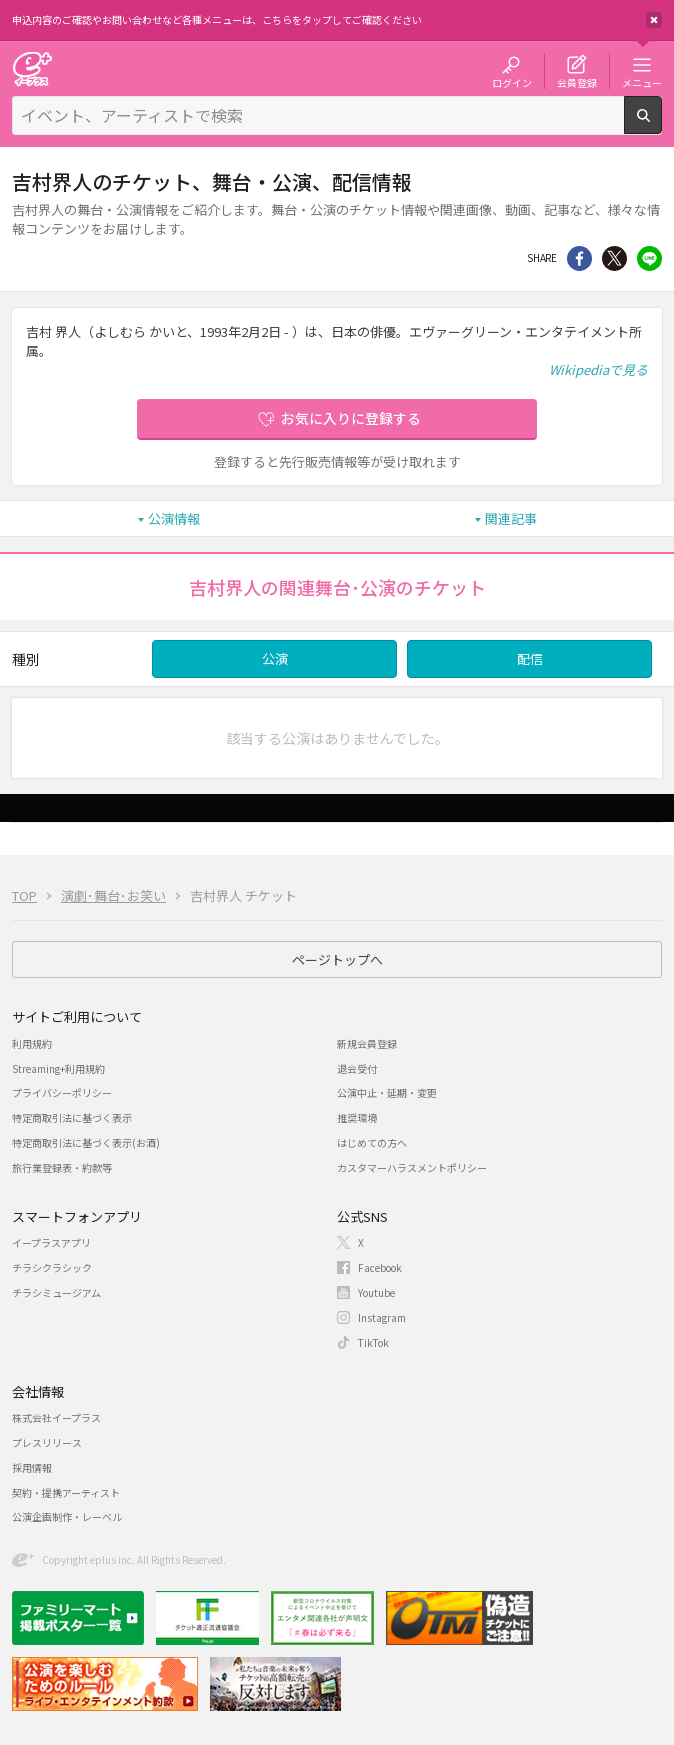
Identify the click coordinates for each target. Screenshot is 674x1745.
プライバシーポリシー (62, 1092)
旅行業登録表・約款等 (62, 1167)
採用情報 (32, 1467)
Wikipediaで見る (598, 369)
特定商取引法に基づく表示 (72, 1117)
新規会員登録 (367, 1043)
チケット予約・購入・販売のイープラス (32, 68)
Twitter (614, 258)
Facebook (380, 1267)
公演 (275, 658)
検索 (661, 126)
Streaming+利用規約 (58, 1068)
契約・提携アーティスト (66, 1492)
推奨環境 (357, 1117)
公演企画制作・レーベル (67, 1516)
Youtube (376, 1292)
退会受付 (357, 1068)
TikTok (373, 1342)
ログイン (512, 82)
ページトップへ (337, 959)
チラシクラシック (52, 1267)
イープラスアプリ (51, 1242)
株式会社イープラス (56, 1417)
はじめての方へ (372, 1142)
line (649, 258)
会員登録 (577, 82)
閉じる (654, 20)
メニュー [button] (642, 82)
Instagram (382, 1317)
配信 (530, 658)
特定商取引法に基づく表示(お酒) (86, 1142)
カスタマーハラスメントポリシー (412, 1167)
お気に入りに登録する (351, 418)
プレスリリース (47, 1442)
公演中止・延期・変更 (387, 1092)
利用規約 (32, 1043)
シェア (579, 258)
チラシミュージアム (56, 1292)
